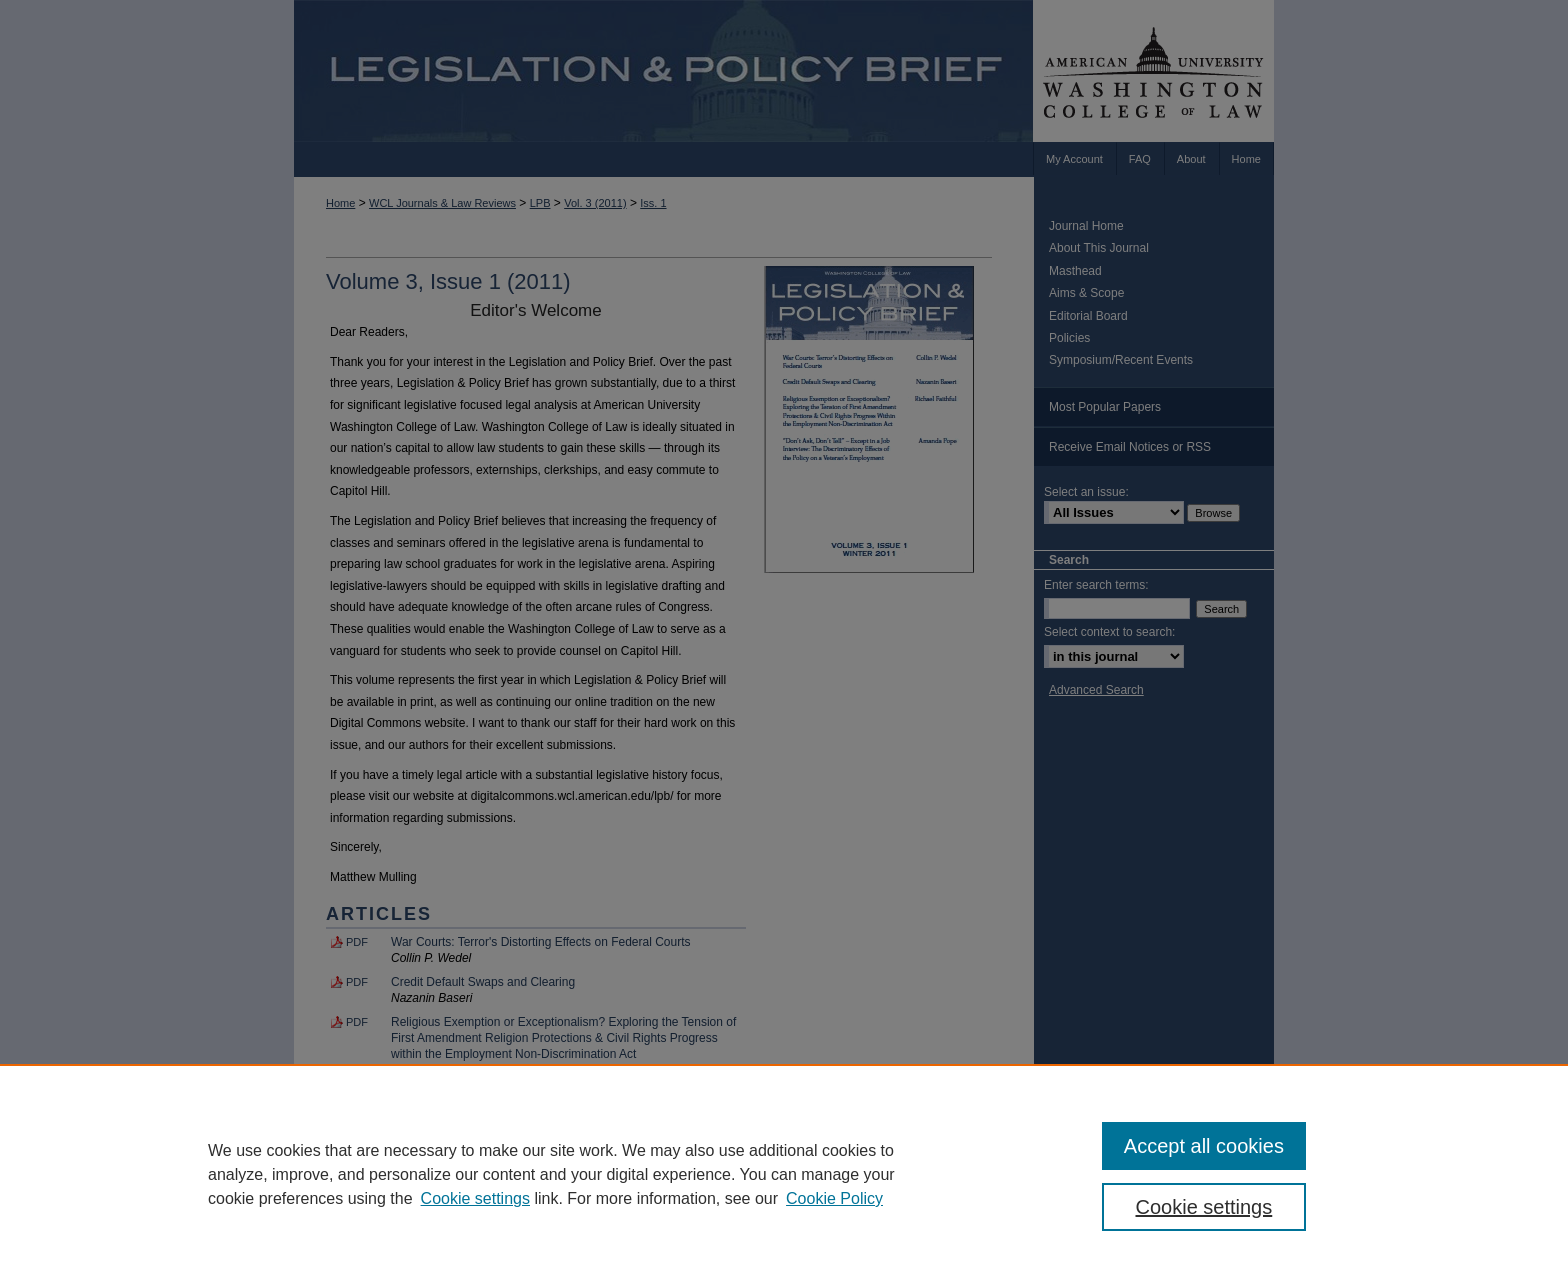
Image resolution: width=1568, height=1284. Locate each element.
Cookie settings (475, 1198)
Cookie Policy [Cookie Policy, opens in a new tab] (834, 1198)
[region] (784, 1174)
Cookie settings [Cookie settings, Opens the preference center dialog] (1204, 1207)
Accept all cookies (1204, 1146)
